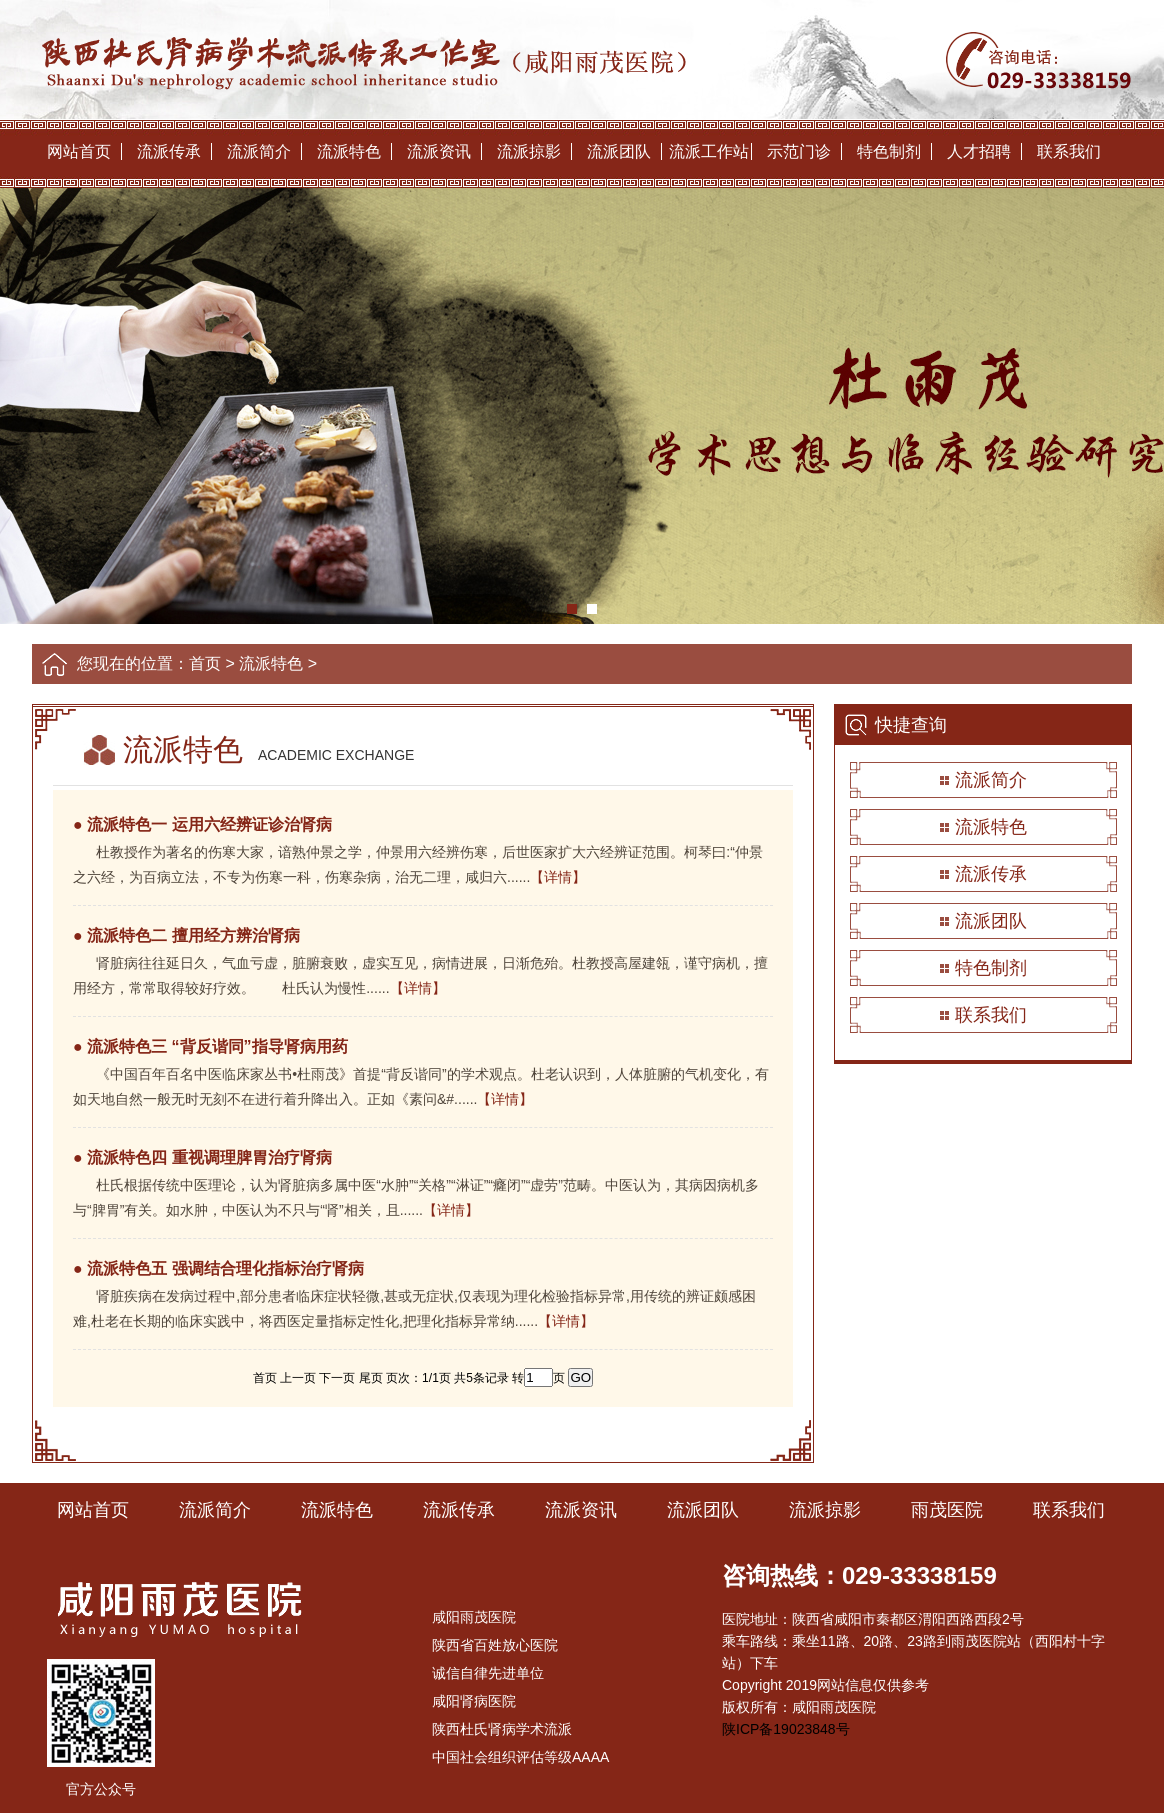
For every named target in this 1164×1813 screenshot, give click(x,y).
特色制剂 (889, 151)
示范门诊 (799, 151)
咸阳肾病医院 (474, 1701)
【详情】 (558, 877)
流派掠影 (529, 151)
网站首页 (79, 151)
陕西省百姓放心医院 (495, 1645)
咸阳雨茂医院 (474, 1617)
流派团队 (619, 151)
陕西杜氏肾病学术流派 (502, 1729)
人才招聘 (979, 151)
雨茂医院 (947, 1510)
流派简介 (259, 151)
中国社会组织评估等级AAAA (520, 1757)
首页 (205, 663)
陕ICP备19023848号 (786, 1729)
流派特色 (349, 151)
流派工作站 (709, 151)
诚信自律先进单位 (488, 1673)
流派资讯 (439, 151)
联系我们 (1069, 151)
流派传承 (169, 151)
